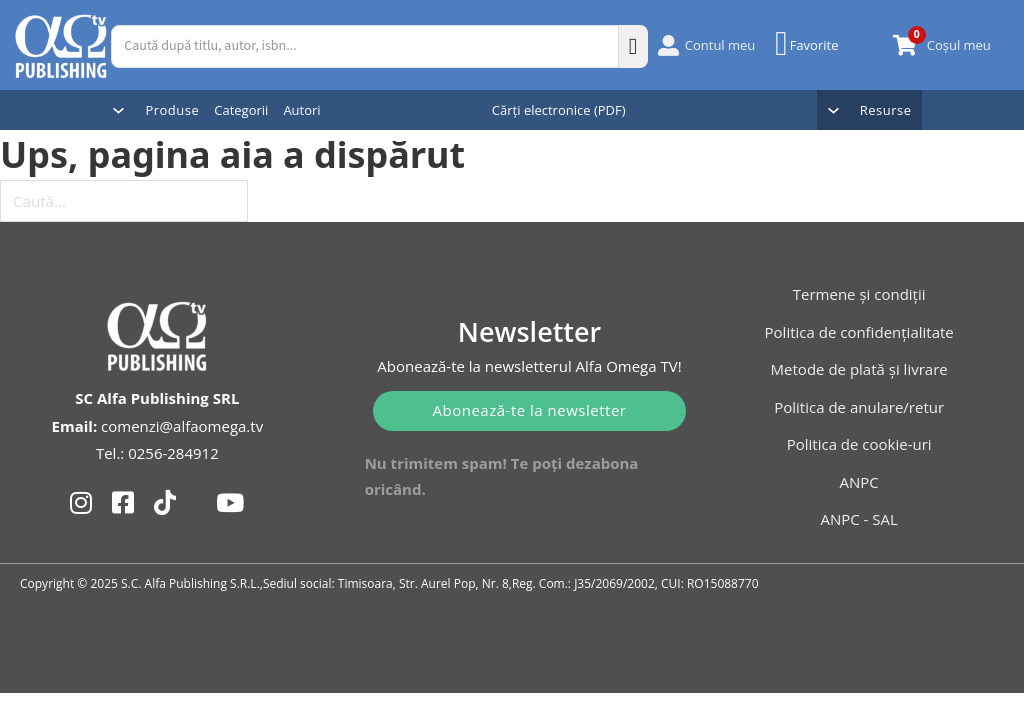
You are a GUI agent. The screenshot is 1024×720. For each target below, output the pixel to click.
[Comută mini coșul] (905, 45)
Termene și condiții (859, 294)
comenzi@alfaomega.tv (182, 426)
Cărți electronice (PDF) (559, 110)
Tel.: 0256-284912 (157, 453)
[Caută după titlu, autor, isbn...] (364, 46)
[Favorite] (809, 44)
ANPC (859, 482)
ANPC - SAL (858, 519)
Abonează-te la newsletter (530, 410)
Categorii (241, 110)
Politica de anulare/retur (859, 407)
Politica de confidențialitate (859, 332)
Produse (172, 110)
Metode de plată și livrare (859, 369)
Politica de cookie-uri (859, 444)
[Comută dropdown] (118, 110)
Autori (301, 110)
